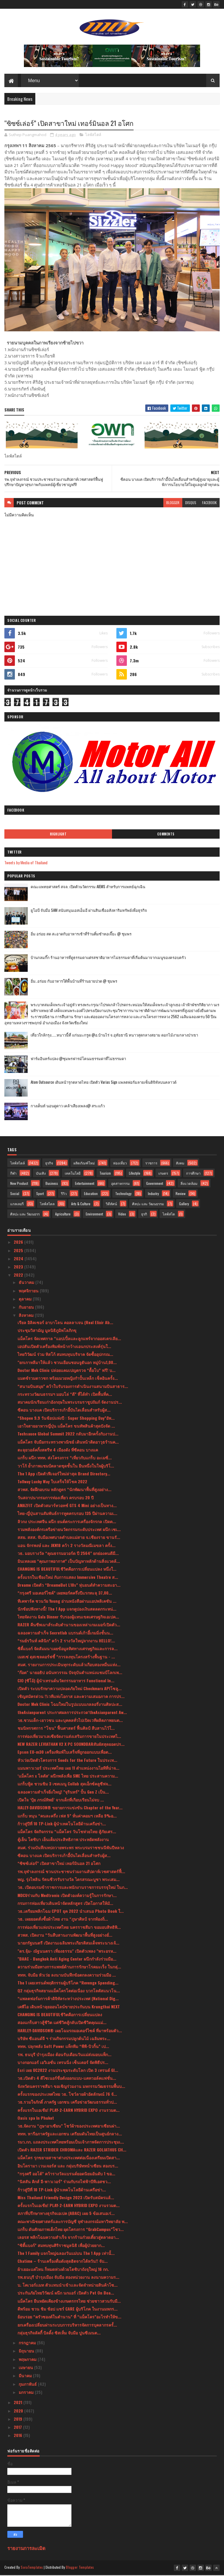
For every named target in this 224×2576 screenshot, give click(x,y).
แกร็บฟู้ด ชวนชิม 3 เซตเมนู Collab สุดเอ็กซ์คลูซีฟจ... (64, 1784)
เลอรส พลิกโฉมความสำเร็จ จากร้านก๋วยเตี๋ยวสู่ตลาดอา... (68, 2238)
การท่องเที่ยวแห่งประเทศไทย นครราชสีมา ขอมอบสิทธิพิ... (69, 1928)
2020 (19, 2411)
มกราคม (27, 2393)
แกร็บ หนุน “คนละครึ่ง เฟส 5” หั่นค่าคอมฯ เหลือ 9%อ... (67, 1816)
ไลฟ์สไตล (47, 1204)
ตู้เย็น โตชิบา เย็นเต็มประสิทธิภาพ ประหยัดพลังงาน (63, 1840)
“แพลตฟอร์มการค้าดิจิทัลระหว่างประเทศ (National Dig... (68, 1999)
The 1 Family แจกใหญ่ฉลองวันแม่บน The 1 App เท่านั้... (66, 2254)
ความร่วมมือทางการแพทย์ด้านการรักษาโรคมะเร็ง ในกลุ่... (69, 1967)
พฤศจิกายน (29, 1291)
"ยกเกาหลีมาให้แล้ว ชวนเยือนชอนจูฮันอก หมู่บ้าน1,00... (67, 1363)
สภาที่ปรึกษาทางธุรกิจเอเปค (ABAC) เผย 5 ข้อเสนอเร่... (66, 2214)
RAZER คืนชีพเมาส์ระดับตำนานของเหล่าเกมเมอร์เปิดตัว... (69, 1625)
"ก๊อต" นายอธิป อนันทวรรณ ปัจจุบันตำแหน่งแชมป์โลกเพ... (70, 1673)
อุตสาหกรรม (120, 1184)
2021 (18, 2403)
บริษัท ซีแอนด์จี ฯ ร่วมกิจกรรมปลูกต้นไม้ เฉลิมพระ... (64, 2039)
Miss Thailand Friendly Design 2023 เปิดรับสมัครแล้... (66, 2198)
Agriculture (63, 1214)
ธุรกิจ (49, 1163)
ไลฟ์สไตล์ (93, 135)
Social (14, 1194)
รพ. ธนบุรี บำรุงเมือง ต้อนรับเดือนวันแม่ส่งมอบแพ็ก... (64, 2055)
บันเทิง (41, 1173)
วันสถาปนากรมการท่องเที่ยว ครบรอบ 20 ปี (56, 1498)
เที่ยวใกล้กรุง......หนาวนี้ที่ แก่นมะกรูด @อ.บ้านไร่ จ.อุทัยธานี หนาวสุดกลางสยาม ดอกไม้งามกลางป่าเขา (114, 1036)
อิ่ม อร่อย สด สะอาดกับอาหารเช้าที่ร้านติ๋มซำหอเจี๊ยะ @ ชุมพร (81, 934)
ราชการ (151, 1163)
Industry (153, 1194)
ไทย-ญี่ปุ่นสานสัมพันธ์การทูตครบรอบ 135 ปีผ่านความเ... (67, 1514)
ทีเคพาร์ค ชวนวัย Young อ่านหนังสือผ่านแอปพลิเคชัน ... (67, 1602)
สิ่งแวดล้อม (189, 1184)
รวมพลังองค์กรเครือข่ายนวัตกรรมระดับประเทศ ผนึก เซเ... (69, 1530)
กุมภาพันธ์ (28, 2385)
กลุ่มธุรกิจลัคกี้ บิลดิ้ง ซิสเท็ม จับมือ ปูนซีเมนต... (59, 2333)
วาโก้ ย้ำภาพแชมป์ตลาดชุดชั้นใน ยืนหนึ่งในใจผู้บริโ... (66, 1466)
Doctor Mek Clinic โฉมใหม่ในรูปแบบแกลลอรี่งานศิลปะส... (70, 1705)
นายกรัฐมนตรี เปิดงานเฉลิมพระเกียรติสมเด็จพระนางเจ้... (68, 1943)
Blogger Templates (80, 2568)
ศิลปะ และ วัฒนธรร (25, 1214)
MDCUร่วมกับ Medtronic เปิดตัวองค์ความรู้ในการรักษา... (67, 1896)
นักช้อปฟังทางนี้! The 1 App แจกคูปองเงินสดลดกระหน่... (67, 1610)
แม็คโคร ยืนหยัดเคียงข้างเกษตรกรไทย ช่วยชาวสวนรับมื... (69, 2302)
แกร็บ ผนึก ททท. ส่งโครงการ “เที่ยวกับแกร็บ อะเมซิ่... (65, 1458)
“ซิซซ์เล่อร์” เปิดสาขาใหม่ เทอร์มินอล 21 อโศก (59, 1864)
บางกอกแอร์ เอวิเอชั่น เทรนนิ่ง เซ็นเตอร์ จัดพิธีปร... (63, 2063)
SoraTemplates (32, 2568)
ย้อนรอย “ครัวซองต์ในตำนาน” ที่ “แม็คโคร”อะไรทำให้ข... (69, 2317)
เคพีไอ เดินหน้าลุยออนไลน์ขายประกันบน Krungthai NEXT (69, 2007)
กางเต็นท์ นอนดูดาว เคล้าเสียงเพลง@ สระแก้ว (68, 1106)
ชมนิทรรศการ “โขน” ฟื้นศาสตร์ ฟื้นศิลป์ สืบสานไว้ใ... (66, 1729)
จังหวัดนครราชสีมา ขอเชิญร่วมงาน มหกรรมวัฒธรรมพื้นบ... (71, 2087)
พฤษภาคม (28, 2360)
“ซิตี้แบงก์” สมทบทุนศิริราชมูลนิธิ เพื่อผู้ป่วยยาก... (61, 2246)
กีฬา (13, 1173)
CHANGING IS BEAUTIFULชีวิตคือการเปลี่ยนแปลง (60, 2015)
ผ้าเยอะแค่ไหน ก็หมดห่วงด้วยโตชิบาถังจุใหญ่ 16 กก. (63, 2270)
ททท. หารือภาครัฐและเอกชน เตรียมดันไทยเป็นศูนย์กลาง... (70, 2134)
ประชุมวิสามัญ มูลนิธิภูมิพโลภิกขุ (47, 1331)
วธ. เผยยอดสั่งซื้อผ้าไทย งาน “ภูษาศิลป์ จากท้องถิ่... (63, 1920)
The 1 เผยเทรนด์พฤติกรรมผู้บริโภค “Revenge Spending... (68, 1983)
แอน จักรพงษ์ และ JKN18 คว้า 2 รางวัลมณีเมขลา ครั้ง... (67, 1546)
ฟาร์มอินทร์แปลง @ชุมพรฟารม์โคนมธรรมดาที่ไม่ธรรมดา (78, 1059)
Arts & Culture (80, 1204)
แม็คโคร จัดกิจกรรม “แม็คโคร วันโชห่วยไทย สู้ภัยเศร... (67, 1832)
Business (52, 1184)
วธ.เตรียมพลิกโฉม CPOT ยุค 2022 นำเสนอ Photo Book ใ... (71, 1912)
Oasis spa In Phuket (36, 2119)
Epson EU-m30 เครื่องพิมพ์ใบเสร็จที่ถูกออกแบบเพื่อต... (65, 1753)
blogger (172, 503)
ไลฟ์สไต (168, 1214)
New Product (19, 1184)
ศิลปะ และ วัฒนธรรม (148, 1204)
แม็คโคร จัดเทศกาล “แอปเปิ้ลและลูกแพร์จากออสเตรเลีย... (69, 1339)
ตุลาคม (26, 1299)
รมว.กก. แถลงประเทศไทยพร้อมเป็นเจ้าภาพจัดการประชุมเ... (71, 2142)
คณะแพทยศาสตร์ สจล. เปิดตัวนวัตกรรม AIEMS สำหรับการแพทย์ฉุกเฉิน (88, 887)
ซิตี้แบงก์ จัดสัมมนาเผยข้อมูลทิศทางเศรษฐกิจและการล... (68, 1649)
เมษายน (26, 2368)
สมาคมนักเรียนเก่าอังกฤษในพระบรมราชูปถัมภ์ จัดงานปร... (70, 1403)
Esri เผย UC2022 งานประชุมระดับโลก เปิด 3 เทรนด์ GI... (68, 2071)
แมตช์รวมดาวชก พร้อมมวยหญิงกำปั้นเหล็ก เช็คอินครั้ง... (68, 1379)
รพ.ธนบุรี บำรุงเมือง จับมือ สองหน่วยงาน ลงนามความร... (68, 2278)
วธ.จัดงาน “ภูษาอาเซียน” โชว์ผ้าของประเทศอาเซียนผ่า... (69, 2126)
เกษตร (163, 1173)
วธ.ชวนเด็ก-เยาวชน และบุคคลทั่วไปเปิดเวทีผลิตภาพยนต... (70, 1721)
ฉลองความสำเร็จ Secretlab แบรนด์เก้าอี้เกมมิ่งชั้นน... (65, 1633)
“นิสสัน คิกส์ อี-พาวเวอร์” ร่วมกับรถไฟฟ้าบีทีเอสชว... (64, 2182)
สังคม (180, 1163)
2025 (19, 1251)
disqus (190, 503)
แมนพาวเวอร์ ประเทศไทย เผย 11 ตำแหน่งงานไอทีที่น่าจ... (68, 1769)
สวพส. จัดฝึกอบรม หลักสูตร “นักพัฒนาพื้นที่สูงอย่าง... (64, 1490)
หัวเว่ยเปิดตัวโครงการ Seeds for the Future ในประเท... (67, 1760)
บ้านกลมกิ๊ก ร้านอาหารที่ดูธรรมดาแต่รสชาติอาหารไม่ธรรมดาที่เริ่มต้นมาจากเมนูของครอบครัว (108, 958)
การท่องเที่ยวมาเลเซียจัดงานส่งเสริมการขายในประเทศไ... (69, 1737)
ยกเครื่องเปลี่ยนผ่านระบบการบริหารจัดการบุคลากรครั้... (67, 2325)
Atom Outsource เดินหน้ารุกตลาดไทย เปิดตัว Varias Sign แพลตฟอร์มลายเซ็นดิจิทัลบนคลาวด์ (103, 1083)
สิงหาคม (27, 1316)
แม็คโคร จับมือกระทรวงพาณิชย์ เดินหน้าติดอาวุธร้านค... (68, 1443)
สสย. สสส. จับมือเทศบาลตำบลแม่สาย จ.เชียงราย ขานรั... (69, 1538)
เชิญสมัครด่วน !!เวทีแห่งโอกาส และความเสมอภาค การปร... (71, 1697)
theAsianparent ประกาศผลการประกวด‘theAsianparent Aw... (72, 1713)
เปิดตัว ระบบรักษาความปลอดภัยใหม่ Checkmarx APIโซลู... (70, 1689)
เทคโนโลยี (72, 1173)
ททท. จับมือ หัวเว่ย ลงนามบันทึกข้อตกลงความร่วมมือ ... (67, 1975)
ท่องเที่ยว (120, 1163)
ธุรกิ (144, 1214)
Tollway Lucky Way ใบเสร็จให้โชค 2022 (52, 1482)
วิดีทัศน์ (111, 1204)
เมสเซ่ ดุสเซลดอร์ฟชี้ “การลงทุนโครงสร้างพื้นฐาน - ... (66, 1657)
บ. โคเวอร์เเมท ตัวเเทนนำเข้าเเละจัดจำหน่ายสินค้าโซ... (68, 2286)
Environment (94, 1214)
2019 (18, 2420)
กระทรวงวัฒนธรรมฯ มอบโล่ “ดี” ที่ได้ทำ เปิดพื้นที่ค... (65, 1395)
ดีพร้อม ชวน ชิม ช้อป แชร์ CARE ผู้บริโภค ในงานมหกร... (68, 2309)
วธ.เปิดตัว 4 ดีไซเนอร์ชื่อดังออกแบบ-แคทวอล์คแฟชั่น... (67, 2079)
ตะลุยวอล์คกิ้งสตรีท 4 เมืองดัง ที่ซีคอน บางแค (58, 1450)
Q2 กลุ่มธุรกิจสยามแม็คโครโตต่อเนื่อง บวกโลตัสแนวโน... (69, 1991)
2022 (19, 1276)
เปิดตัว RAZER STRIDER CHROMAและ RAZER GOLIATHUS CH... (72, 2150)
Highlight (58, 835)
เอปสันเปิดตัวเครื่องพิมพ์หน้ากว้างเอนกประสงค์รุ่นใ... (64, 1347)
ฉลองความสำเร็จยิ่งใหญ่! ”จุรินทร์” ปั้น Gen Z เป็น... (63, 1793)
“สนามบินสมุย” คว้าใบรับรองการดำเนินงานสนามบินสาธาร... (73, 1387)
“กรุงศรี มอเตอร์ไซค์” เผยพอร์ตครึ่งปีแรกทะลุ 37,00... (65, 1593)
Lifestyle (134, 1173)
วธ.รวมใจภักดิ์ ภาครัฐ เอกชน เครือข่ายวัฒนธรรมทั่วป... (67, 2103)
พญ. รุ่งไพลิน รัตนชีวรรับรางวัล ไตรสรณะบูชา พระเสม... (69, 1880)
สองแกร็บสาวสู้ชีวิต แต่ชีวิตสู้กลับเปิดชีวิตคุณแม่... (62, 2023)
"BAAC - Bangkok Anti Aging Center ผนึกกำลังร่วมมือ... (67, 1959)
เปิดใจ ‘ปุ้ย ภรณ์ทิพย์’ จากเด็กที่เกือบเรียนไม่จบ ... (61, 1800)
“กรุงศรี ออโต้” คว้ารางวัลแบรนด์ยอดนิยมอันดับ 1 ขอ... (66, 2174)
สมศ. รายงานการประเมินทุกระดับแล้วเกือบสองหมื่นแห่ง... (69, 1665)
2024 (19, 1259)
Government (154, 1184)
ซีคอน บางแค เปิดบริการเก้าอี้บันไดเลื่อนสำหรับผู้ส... (64, 1410)
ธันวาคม (27, 1283)
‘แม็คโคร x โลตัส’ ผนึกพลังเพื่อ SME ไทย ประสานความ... (68, 1776)
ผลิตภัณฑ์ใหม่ (84, 1163)
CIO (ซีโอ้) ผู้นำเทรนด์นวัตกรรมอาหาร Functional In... (66, 1681)
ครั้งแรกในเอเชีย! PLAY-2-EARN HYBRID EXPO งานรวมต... (69, 2111)
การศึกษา (193, 1173)
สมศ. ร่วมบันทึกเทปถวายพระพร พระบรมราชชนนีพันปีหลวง (71, 1848)
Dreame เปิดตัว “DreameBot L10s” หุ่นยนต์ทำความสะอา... (69, 1586)
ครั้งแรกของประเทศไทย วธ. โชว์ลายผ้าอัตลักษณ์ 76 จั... (67, 2095)
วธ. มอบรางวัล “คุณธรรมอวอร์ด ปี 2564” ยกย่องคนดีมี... (68, 1554)
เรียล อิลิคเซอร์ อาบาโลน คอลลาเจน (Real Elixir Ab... (65, 1323)
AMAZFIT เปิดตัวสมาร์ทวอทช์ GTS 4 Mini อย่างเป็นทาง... (67, 1506)
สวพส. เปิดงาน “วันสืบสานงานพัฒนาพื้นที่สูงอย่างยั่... (65, 1936)
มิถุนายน (27, 2351)
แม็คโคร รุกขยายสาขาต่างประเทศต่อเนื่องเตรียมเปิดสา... (69, 2158)
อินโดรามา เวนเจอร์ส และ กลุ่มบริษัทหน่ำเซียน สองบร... (68, 2166)
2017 (18, 2428)
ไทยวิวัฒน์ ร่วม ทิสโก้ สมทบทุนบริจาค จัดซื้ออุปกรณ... (65, 1355)
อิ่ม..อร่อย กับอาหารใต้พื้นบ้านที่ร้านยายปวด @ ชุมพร (74, 981)
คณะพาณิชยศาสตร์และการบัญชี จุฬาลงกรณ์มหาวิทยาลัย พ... (73, 2222)
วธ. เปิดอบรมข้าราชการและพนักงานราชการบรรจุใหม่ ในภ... (73, 1888)
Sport (40, 1194)
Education (91, 1194)
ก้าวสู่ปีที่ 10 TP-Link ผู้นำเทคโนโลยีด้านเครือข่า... (62, 1824)
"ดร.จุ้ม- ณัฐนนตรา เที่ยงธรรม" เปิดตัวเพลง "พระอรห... (67, 1952)
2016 (18, 2436)
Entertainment (84, 1184)
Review (181, 1194)
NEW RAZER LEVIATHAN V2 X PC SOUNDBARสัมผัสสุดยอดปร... (71, 1745)
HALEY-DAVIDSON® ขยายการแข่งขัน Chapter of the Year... (70, 1808)
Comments (165, 835)
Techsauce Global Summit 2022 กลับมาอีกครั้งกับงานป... (68, 1434)
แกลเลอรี (17, 1204)
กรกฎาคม (28, 2343)
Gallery (184, 1204)
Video (122, 1214)
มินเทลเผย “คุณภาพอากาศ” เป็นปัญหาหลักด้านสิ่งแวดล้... (69, 1562)
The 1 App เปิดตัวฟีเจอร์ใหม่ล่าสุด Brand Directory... (64, 1474)
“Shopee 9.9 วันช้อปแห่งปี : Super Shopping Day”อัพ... (66, 1419)
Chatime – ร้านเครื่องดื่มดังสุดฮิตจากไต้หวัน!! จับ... (63, 2262)
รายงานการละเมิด (26, 2548)
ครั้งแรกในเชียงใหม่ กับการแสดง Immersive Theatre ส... (68, 1578)
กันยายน (27, 1308)
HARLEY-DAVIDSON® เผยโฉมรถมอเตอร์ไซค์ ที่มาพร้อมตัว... (70, 2031)
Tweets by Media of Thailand (26, 863)
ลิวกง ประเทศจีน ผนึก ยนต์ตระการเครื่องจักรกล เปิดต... (67, 1522)
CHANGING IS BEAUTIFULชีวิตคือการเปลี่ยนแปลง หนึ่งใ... (67, 1570)
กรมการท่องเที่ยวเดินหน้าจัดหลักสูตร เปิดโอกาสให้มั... (65, 1904)
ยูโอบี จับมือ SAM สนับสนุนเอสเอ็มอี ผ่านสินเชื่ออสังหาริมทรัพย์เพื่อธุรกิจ (89, 911)
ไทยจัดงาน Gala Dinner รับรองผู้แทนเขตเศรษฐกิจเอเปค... (68, 1617)
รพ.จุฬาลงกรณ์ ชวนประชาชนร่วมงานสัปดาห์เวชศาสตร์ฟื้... (71, 1872)
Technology (123, 1194)
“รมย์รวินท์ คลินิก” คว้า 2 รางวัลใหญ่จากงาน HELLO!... (66, 1641)
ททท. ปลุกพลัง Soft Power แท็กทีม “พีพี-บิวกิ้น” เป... (63, 2047)
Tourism (105, 1173)
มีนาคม (26, 2376)
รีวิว (64, 1194)
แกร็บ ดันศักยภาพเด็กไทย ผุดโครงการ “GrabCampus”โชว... (71, 2230)
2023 (19, 1267)
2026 (19, 1243)
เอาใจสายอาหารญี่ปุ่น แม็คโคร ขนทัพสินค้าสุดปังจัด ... (66, 1427)
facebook (209, 503)
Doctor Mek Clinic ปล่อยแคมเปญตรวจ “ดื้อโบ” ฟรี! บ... (67, 1371)
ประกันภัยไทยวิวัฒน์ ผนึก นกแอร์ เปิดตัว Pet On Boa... (66, 2293)
